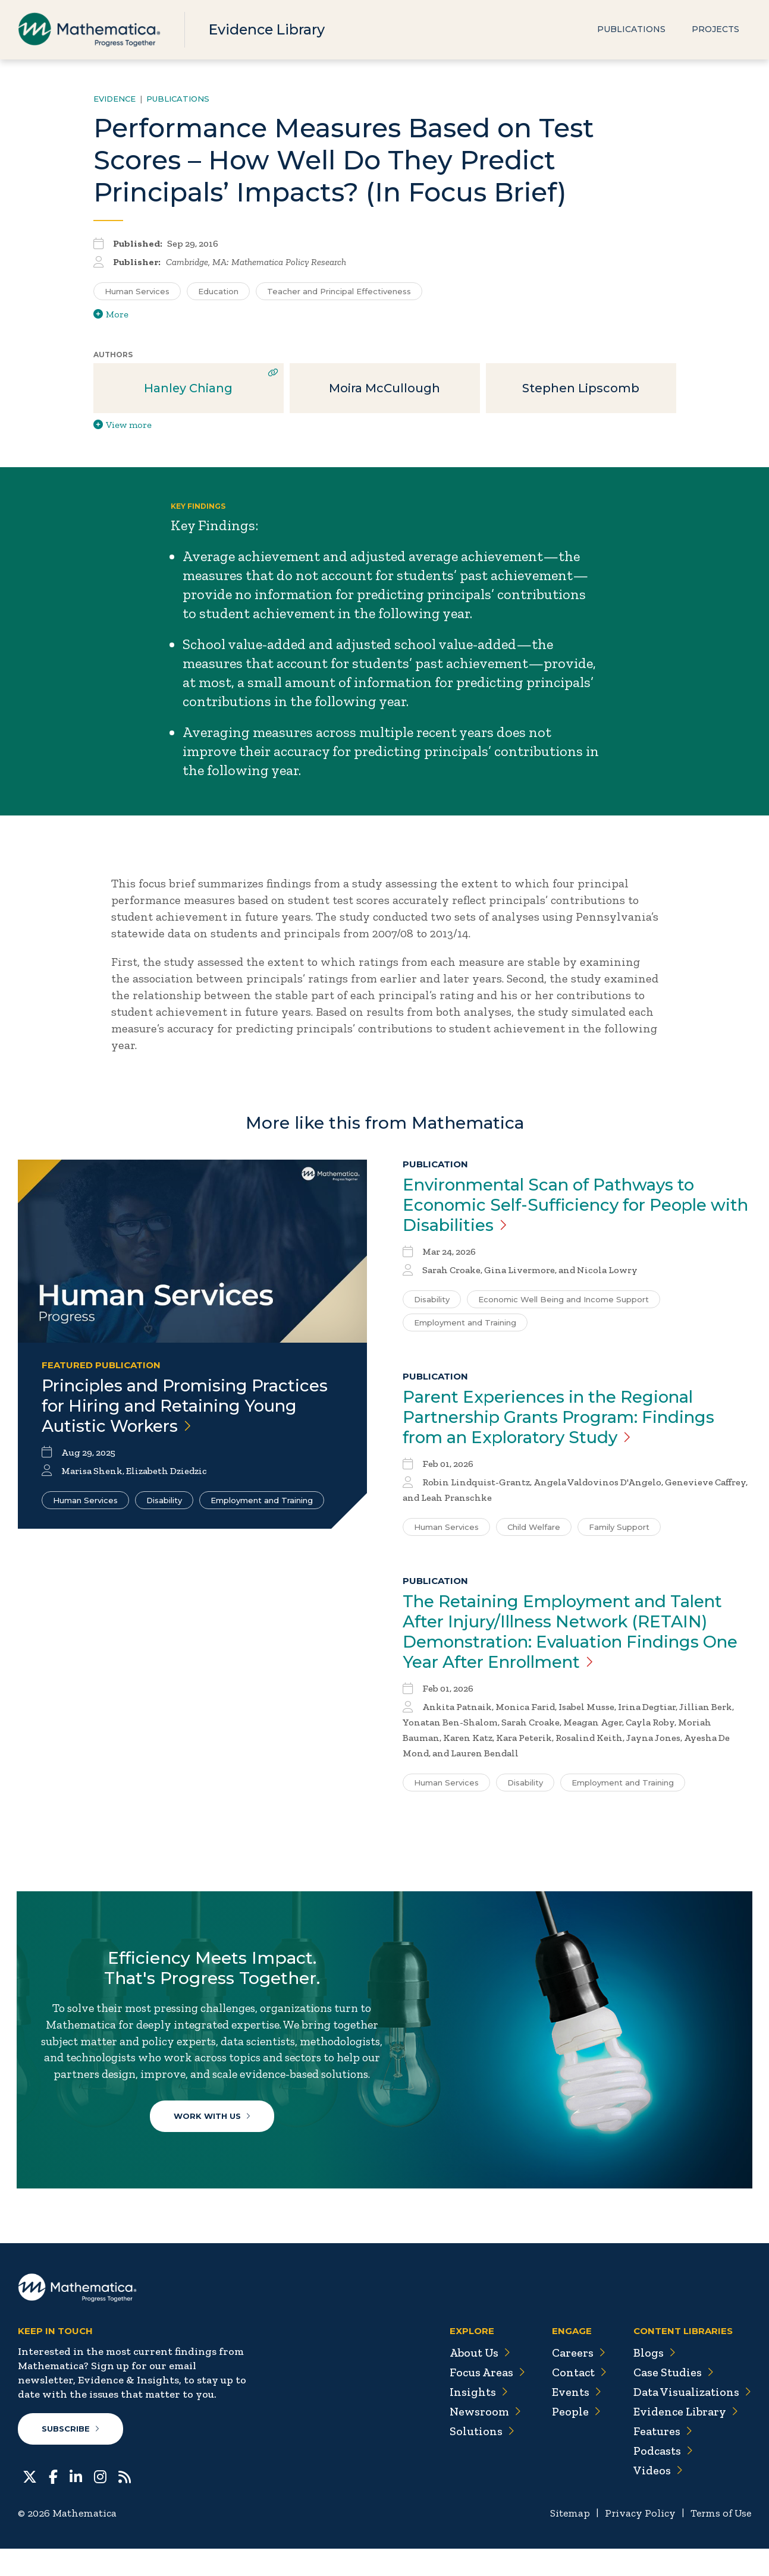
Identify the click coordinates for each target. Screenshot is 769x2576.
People (572, 2439)
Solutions (477, 2459)
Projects (715, 29)
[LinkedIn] (76, 2503)
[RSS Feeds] (124, 2503)
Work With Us (213, 2136)
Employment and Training (262, 1500)
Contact (576, 2400)
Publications (631, 29)
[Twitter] (30, 2503)
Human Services (85, 1500)
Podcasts (662, 2478)
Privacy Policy (638, 2540)
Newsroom (480, 2439)
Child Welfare (533, 1527)
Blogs (653, 2380)
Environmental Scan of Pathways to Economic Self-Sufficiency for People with (560, 1204)
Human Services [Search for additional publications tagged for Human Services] (137, 291)
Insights (474, 2420)
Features (662, 2459)
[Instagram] (100, 2503)
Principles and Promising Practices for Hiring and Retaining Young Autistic (188, 1405)
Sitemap (567, 2540)
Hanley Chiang (188, 388)
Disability (164, 1500)
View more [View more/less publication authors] (122, 424)
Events (573, 2420)
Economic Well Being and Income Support (563, 1299)
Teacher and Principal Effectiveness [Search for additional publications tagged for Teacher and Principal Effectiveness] (339, 291)
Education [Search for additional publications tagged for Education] (218, 291)
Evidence (114, 98)
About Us (475, 2380)
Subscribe (70, 2456)
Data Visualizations (691, 2420)
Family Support (619, 1527)
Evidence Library (269, 29)
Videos (657, 2498)
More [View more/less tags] (110, 314)
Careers (575, 2380)
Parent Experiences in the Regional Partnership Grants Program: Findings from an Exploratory (563, 1417)
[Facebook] (53, 2503)
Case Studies (672, 2400)
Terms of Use (720, 2540)
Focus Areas (482, 2400)
